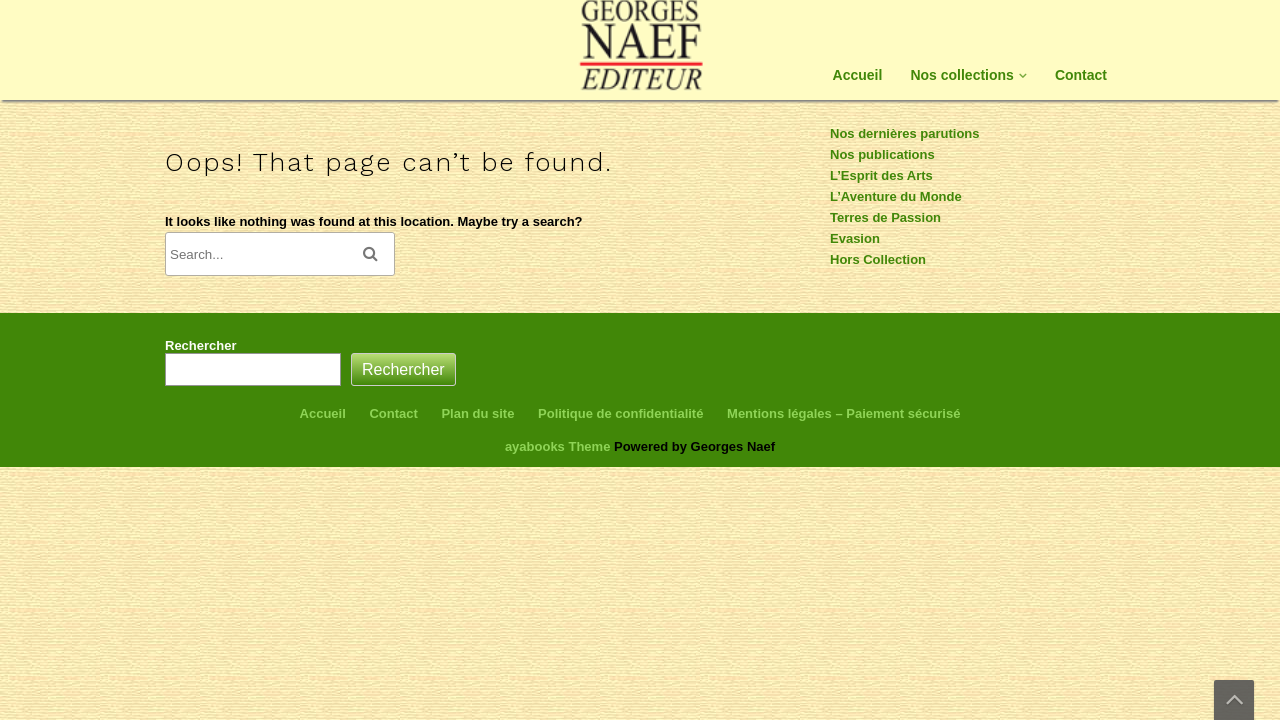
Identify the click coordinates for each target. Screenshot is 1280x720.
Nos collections (961, 75)
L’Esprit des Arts (881, 175)
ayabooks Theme (559, 446)
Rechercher (201, 345)
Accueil (858, 75)
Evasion (855, 238)
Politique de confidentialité (620, 413)
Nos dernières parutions (905, 133)
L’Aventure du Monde (896, 196)
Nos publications (882, 154)
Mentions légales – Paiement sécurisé (843, 413)
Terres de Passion (885, 217)
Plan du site (477, 413)
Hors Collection (878, 259)
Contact (1081, 75)
